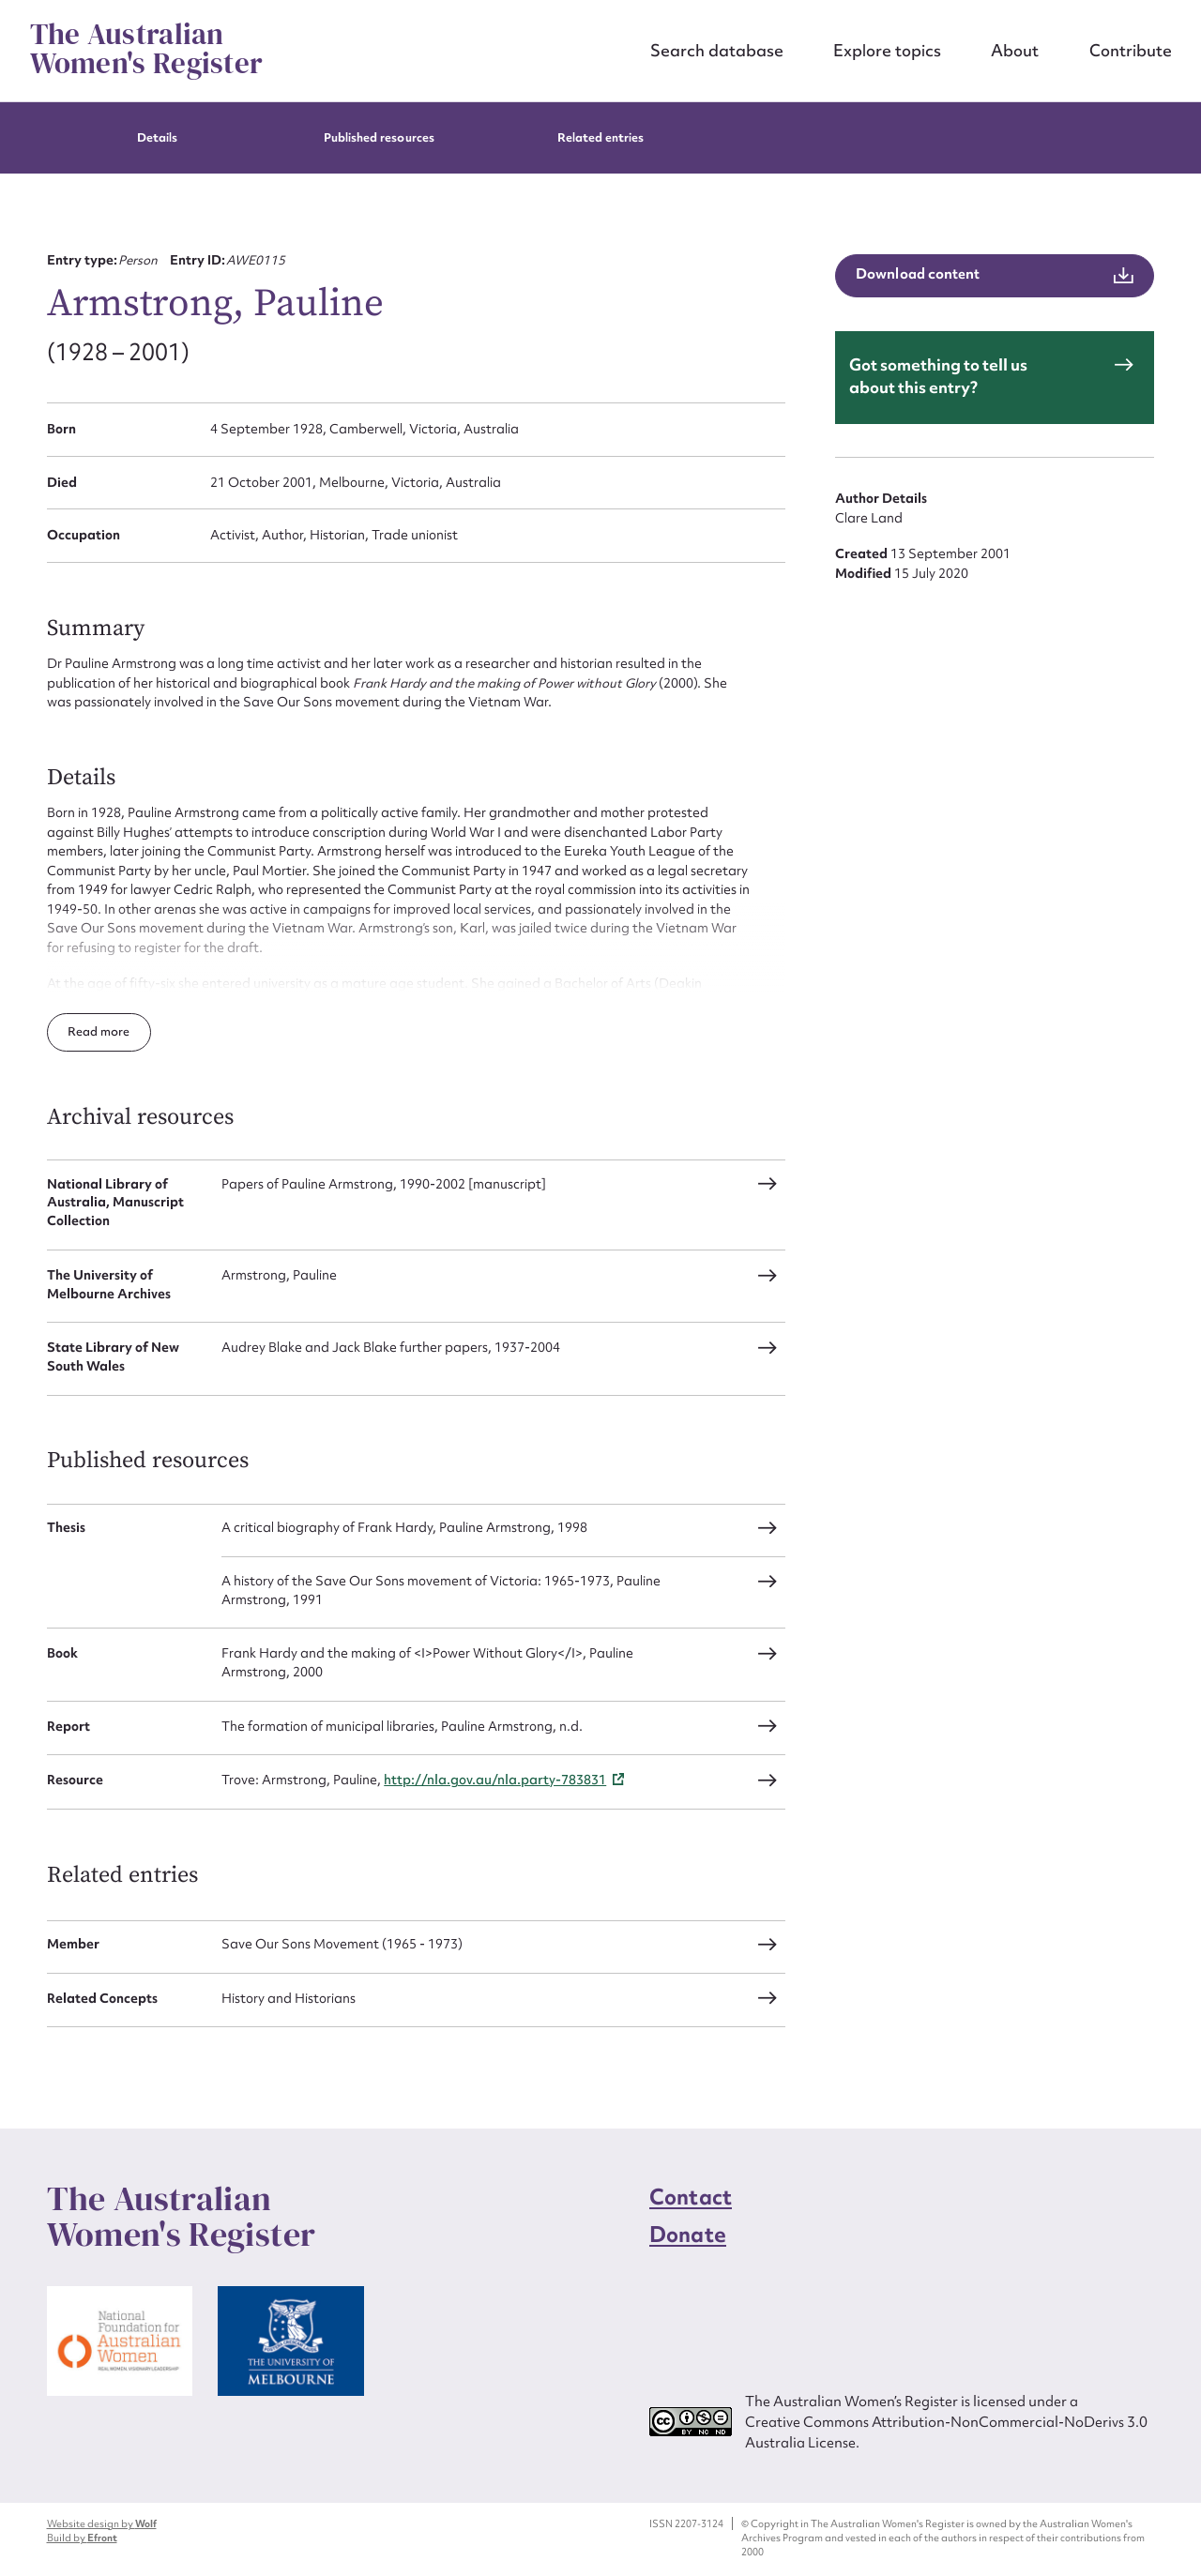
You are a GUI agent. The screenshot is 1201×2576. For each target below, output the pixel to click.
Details (157, 137)
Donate (687, 2234)
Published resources (379, 137)
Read (84, 1031)
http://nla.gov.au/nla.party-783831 (495, 1779)
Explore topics (887, 50)
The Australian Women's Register (147, 49)
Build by (82, 2537)
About (1015, 50)
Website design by (102, 2523)
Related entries (601, 137)
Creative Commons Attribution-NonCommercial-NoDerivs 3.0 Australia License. (946, 2432)
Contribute (1130, 50)
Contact (690, 2197)
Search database (716, 50)
